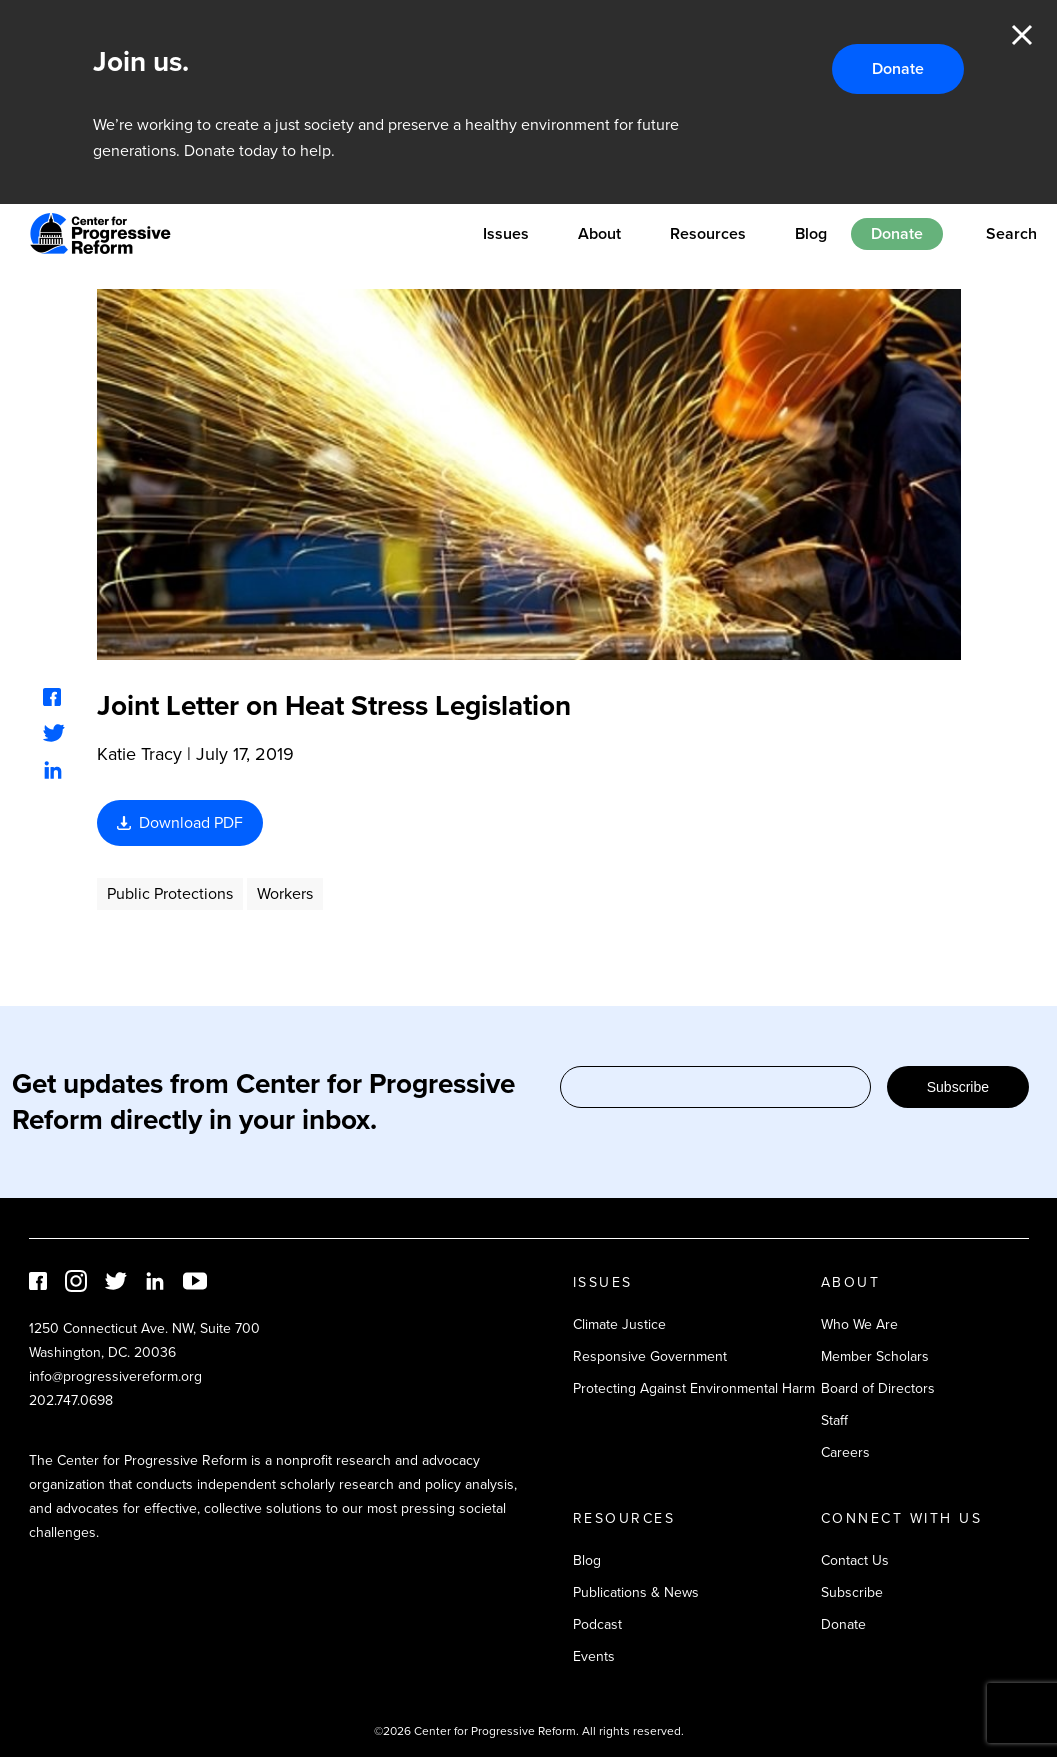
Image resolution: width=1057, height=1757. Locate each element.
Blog (811, 233)
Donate (898, 68)
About (599, 233)
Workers (285, 893)
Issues (506, 233)
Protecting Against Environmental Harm (694, 1388)
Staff (834, 1420)
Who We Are (859, 1324)
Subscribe (958, 1087)
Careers (845, 1452)
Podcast (597, 1624)
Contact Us (855, 1560)
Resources (708, 233)
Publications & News (636, 1592)
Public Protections (170, 893)
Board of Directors (878, 1388)
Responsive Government (650, 1356)
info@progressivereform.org (115, 1376)
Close (1022, 35)
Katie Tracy (139, 754)
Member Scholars (875, 1356)
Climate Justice (619, 1324)
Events (594, 1656)
